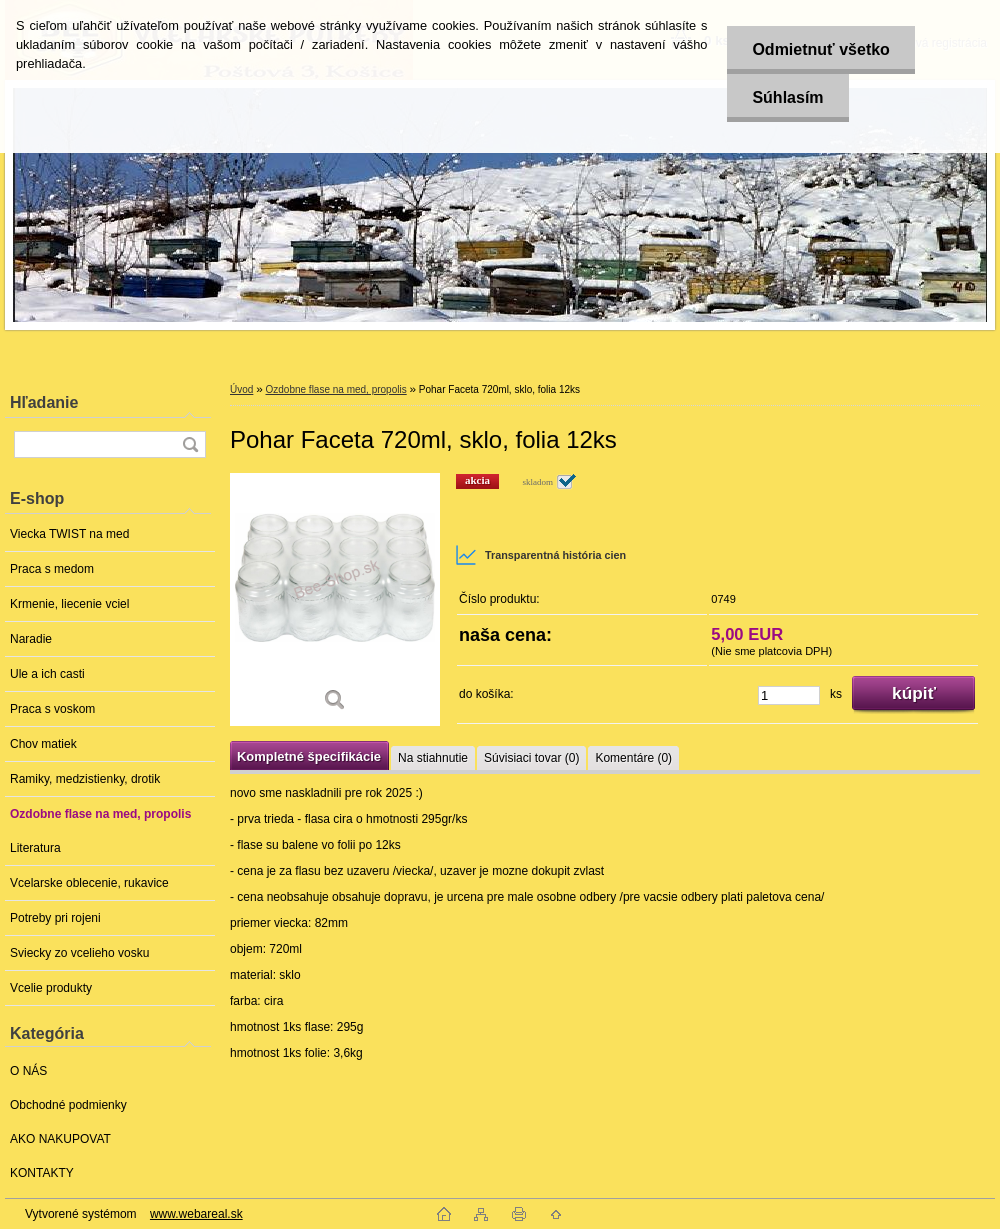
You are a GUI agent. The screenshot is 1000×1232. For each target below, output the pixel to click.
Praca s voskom (52, 709)
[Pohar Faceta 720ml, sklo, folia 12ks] (335, 599)
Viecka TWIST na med (69, 534)
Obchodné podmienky (68, 1105)
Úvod (241, 389)
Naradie (31, 639)
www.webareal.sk (196, 1214)
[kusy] (789, 695)
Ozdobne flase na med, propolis (100, 814)
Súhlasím (787, 97)
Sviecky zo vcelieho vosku (79, 953)
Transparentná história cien (540, 555)
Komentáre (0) (633, 758)
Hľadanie (44, 402)
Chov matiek (43, 744)
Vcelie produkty (51, 988)
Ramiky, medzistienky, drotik (85, 779)
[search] (190, 444)
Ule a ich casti (47, 674)
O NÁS (28, 1071)
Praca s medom (52, 569)
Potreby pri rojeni (55, 918)
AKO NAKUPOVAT (60, 1139)
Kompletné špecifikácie (309, 756)
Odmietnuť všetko (820, 49)
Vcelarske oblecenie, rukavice (89, 883)
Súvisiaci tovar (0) (531, 758)
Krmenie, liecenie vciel (69, 604)
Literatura (35, 848)
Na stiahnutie (433, 758)
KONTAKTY (42, 1173)
